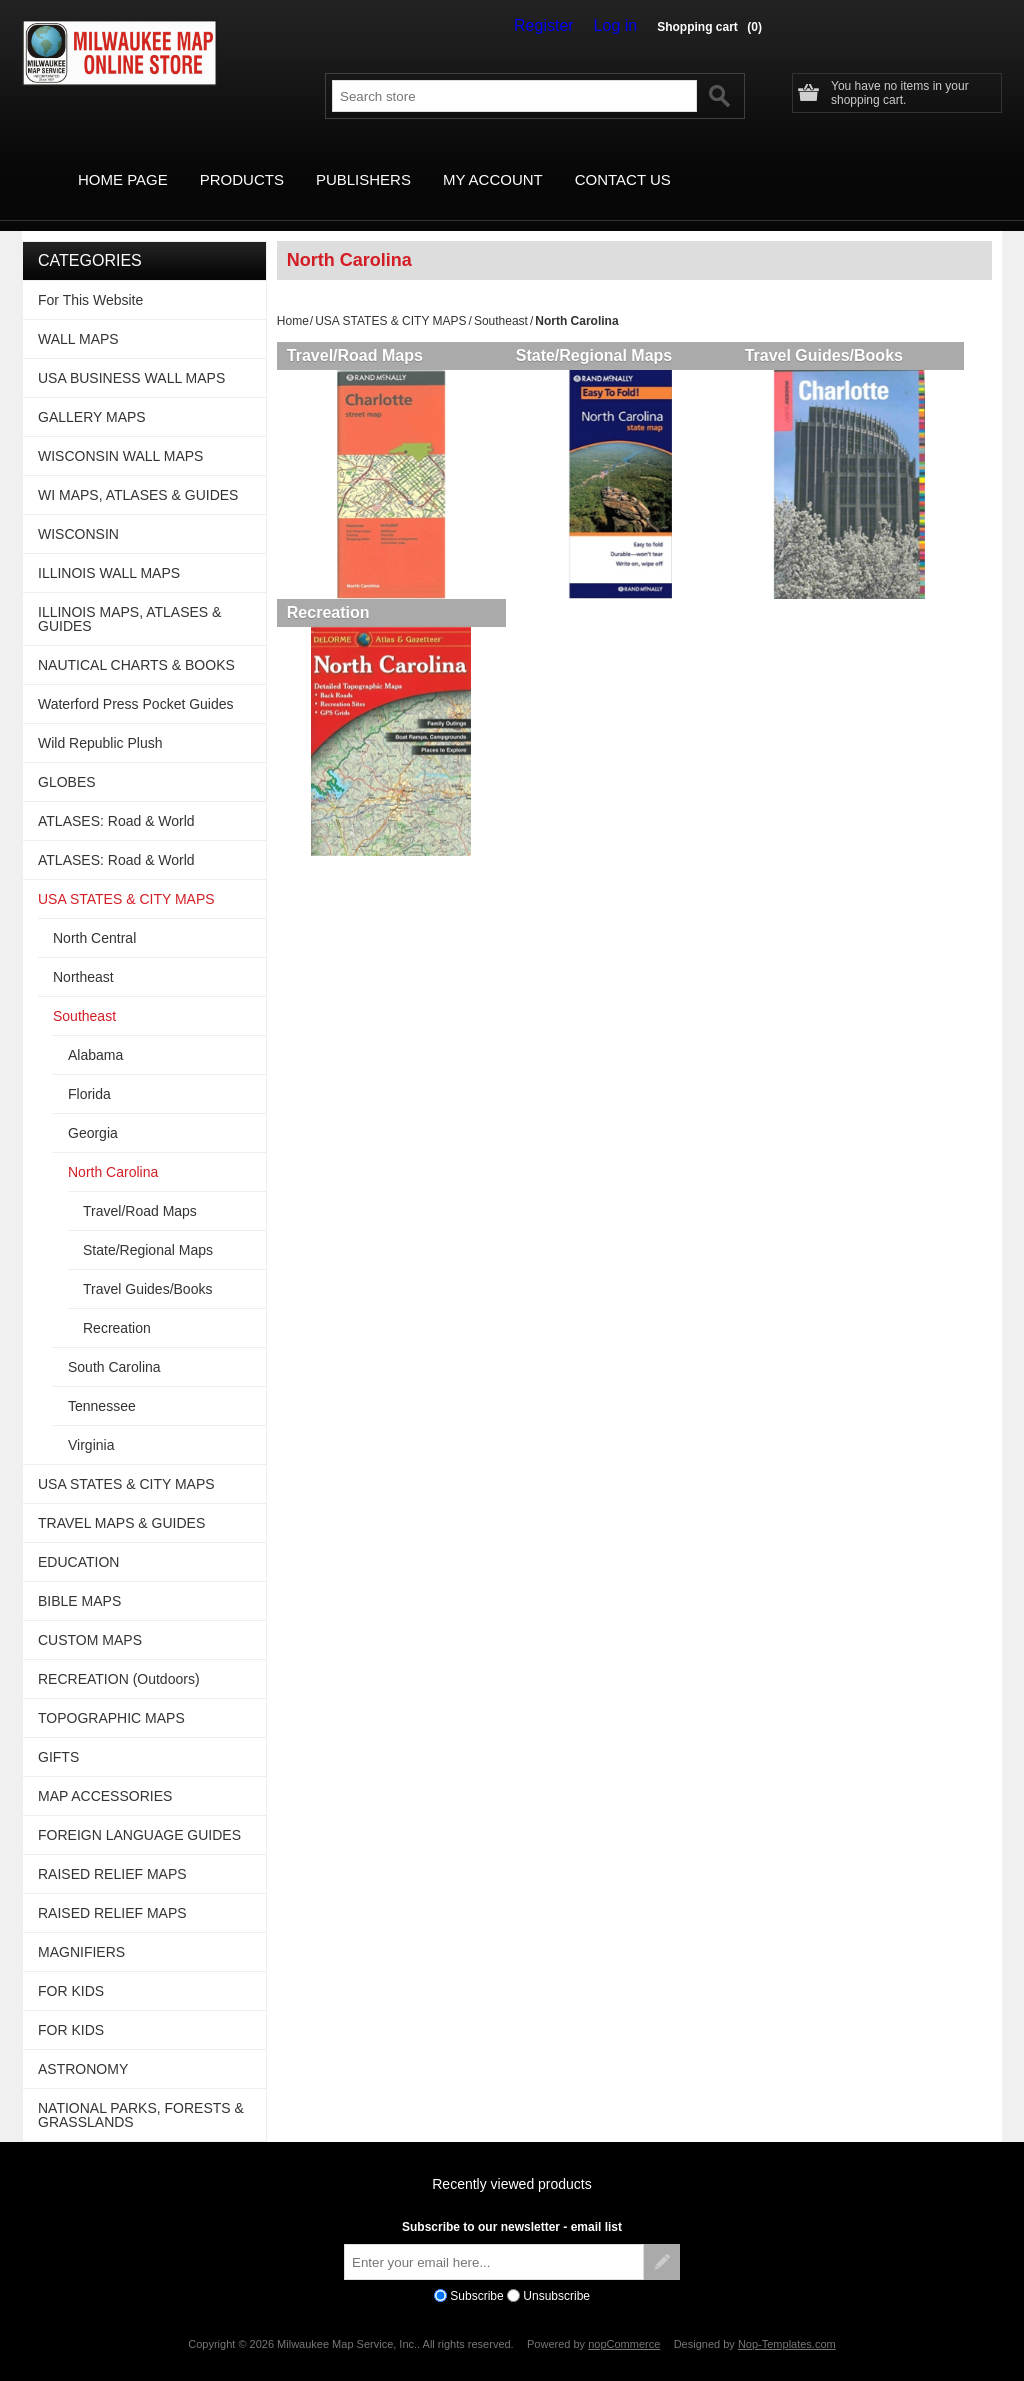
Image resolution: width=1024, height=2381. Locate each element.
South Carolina (114, 1344)
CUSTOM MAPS (90, 1617)
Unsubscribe (556, 2273)
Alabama (95, 1032)
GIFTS (58, 1734)
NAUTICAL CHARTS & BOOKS (136, 642)
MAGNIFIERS (81, 1929)
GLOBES (67, 759)
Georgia (93, 1110)
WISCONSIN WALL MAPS (120, 433)
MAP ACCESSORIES (105, 1773)
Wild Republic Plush (100, 720)
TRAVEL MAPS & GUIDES (121, 1500)
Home (293, 298)
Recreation (328, 596)
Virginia (91, 1422)
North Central (94, 915)
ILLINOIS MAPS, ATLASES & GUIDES (129, 596)
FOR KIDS (71, 1968)
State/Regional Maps (601, 332)
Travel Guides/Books (838, 332)
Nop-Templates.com (787, 2321)
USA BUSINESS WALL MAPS (131, 355)
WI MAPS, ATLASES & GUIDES (138, 472)
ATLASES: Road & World (116, 798)
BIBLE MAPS (79, 1578)
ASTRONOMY (83, 2046)
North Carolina (113, 1149)
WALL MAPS (78, 316)
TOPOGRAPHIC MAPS (111, 1695)
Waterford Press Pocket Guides (136, 681)
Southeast (501, 298)
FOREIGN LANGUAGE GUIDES (139, 1812)
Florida (89, 1071)
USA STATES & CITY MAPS (390, 298)
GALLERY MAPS (92, 394)
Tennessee (102, 1383)
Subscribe (476, 2273)
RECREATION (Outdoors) (119, 1656)
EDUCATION (78, 1539)
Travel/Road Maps (355, 332)
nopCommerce (624, 2321)
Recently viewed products (512, 2161)
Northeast (83, 954)
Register (558, 26)
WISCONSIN (78, 511)
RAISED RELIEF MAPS (112, 1851)
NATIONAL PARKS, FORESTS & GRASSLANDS (141, 2092)
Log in (620, 26)
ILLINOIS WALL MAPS (109, 550)
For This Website (90, 277)
